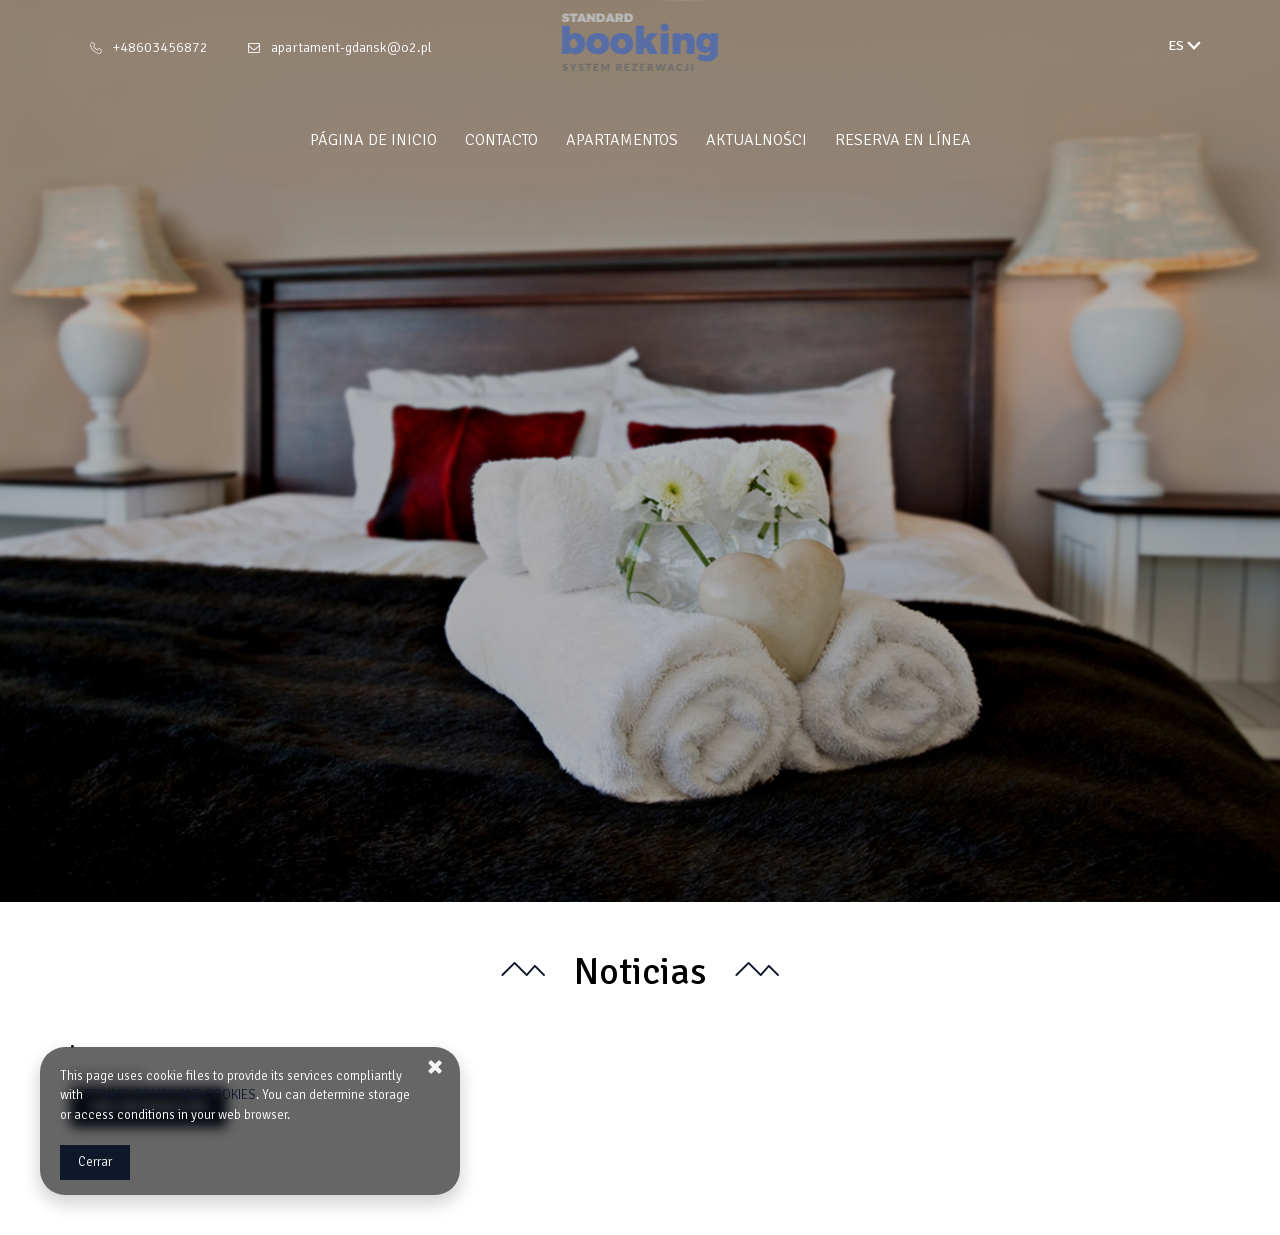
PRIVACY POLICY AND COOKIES (171, 1095)
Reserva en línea (903, 140)
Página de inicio (373, 140)
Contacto (501, 140)
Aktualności (756, 140)
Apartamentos (622, 140)
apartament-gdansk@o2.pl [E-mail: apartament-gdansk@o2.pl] (351, 47)
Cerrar (95, 1162)
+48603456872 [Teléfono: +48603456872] (160, 47)
